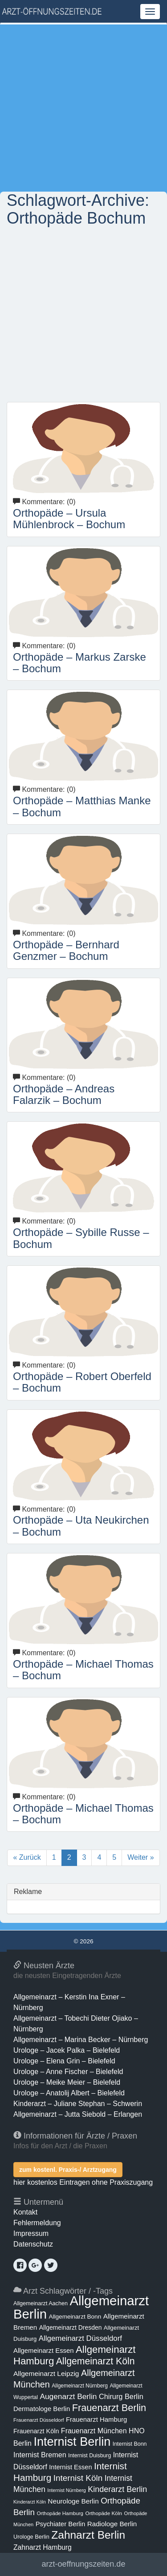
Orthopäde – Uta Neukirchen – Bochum (81, 1525)
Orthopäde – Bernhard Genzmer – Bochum (66, 950)
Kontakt (25, 2212)
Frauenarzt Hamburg (96, 2419)
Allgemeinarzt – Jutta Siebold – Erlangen (77, 2114)
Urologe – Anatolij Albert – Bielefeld (69, 2093)
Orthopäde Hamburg (60, 2513)
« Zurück (27, 1857)
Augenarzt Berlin (68, 2396)
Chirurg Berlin (121, 2396)
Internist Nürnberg (66, 2490)
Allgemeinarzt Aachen (40, 2303)
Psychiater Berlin (61, 2524)
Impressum (31, 2233)
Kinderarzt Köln (29, 2501)
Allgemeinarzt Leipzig (46, 2373)
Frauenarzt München (94, 2431)
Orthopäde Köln (103, 2513)
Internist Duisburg (89, 2455)
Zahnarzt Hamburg (42, 2547)
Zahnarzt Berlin (88, 2535)
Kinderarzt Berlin (117, 2489)
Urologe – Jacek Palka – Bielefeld (66, 2050)
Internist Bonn (130, 2444)
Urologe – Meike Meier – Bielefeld (66, 2082)
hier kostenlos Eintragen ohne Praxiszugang (83, 2182)
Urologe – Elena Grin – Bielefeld (64, 2061)
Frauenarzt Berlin (109, 2407)
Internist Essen (70, 2467)
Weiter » (140, 1857)
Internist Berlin (71, 2441)
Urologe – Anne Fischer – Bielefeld (68, 2071)
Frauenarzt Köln (36, 2431)
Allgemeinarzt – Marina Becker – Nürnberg (80, 2039)
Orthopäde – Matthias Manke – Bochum (82, 806)
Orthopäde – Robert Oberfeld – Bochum (82, 1382)
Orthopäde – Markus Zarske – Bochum (79, 662)
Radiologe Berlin (112, 2524)
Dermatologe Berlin (41, 2408)
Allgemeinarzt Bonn (75, 2316)
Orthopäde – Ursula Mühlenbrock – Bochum (69, 518)
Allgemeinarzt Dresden (70, 2327)
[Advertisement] (83, 107)
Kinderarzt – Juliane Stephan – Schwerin (77, 2103)
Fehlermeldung (37, 2223)
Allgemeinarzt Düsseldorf (80, 2338)
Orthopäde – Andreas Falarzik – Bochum (63, 1094)
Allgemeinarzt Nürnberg (80, 2386)
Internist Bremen (39, 2455)
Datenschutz (33, 2244)
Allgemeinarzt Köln (95, 2361)
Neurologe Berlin (73, 2501)
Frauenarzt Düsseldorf (38, 2420)
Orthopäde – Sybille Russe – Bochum (81, 1238)
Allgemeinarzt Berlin (81, 2307)
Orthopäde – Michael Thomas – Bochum (83, 1669)
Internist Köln (78, 2478)
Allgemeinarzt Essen (43, 2350)
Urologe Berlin (31, 2536)
